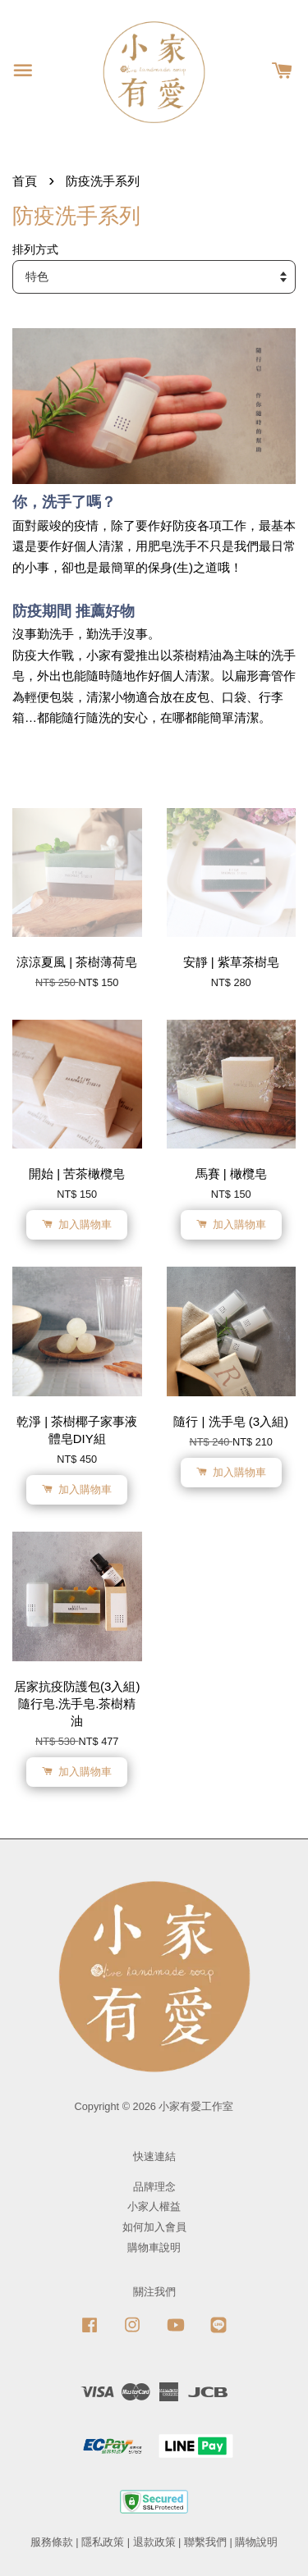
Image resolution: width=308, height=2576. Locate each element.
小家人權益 (154, 2206)
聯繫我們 (205, 2542)
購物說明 (256, 2542)
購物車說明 (154, 2247)
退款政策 (154, 2542)
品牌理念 (154, 2187)
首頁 (24, 181)
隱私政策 (102, 2542)
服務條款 (51, 2542)
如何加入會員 (154, 2227)
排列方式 (35, 250)
